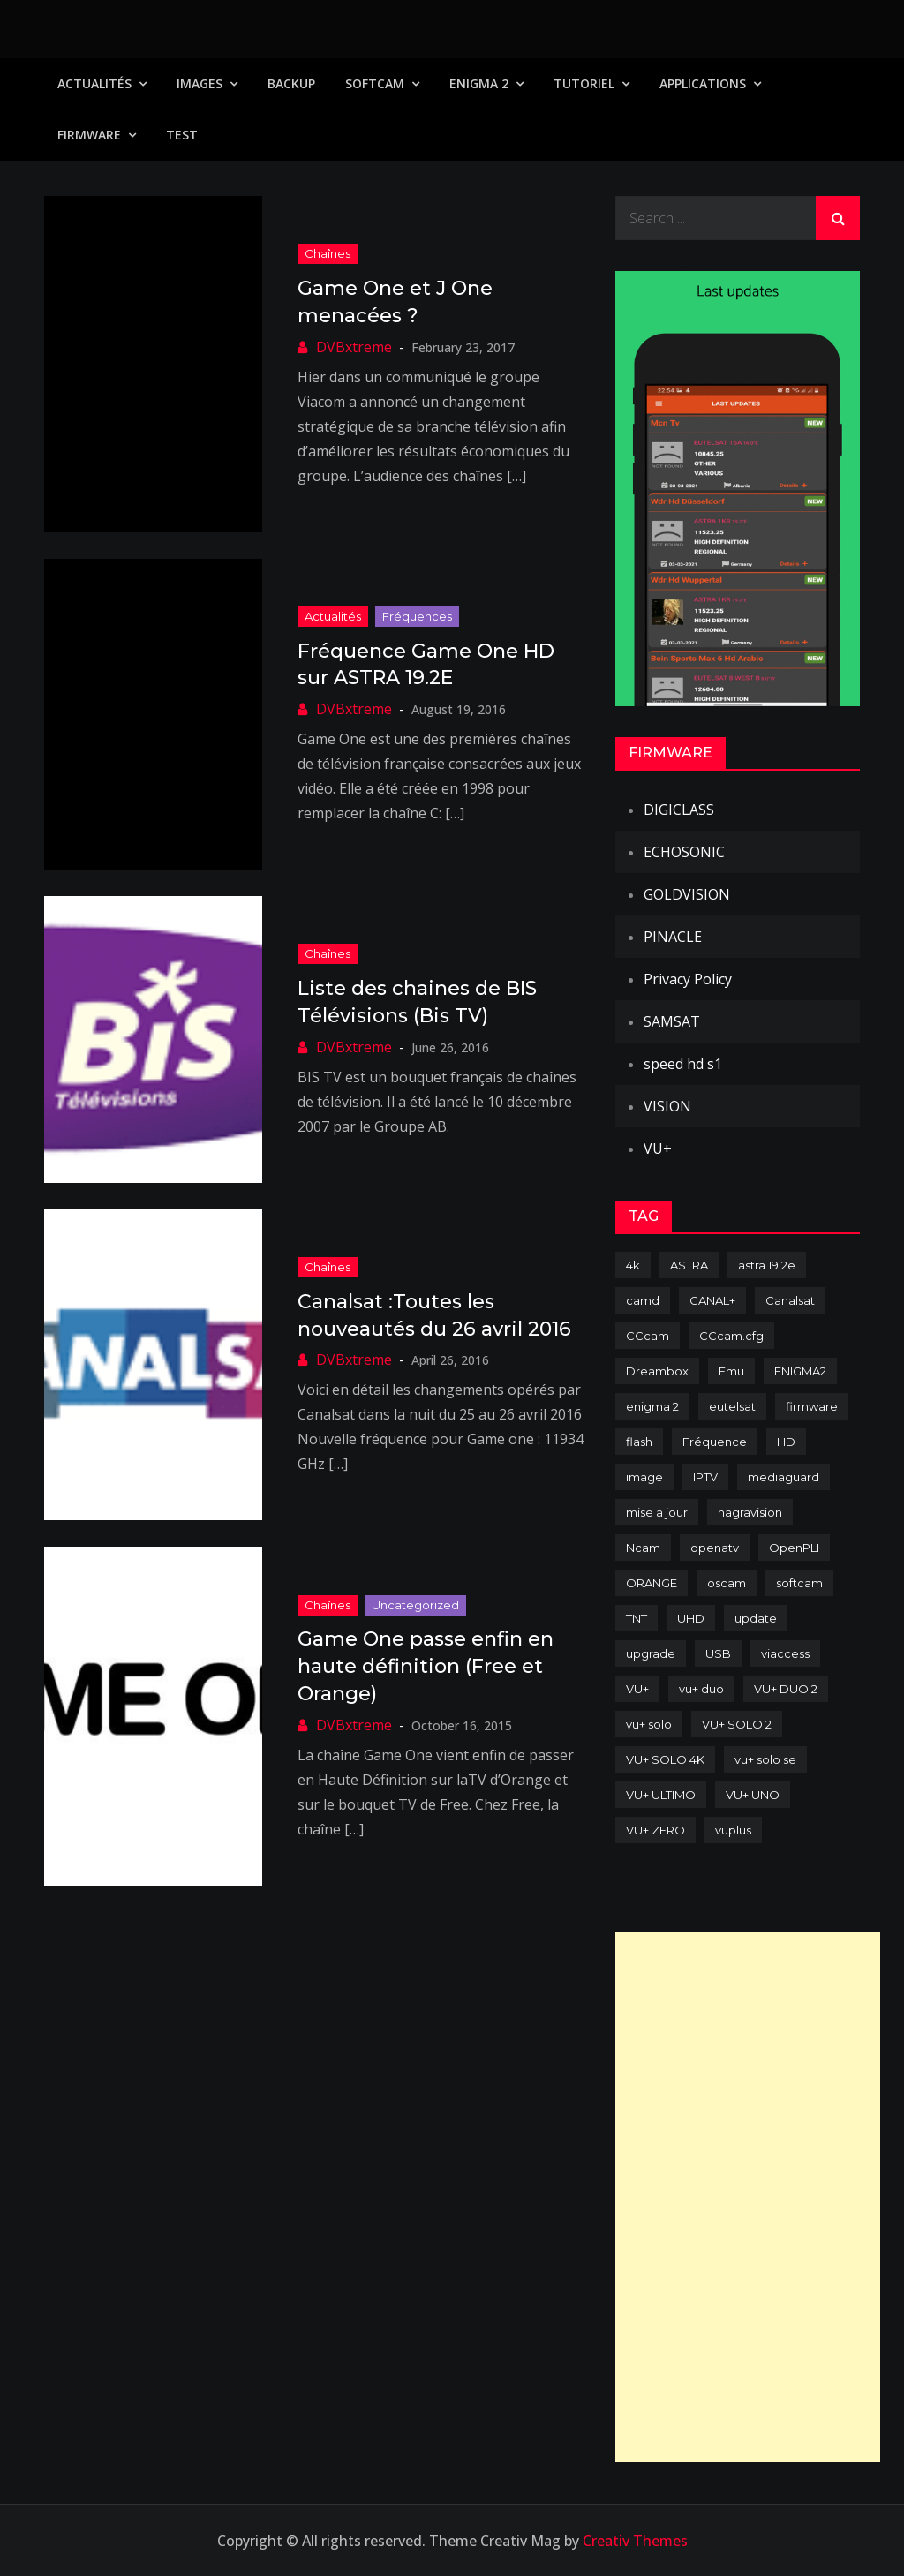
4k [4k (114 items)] (633, 1265)
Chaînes (327, 253)
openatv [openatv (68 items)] (714, 1547)
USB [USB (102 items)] (718, 1653)
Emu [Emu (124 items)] (731, 1371)
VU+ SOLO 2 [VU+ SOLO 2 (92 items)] (737, 1724)
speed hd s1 (683, 1063)
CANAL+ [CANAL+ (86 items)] (712, 1300)
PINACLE (673, 936)
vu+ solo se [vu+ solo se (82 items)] (765, 1759)
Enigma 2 (478, 83)
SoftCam (374, 83)
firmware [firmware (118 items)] (812, 1406)
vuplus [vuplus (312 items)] (733, 1830)
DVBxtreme (354, 347)
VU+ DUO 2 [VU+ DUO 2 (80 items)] (785, 1689)
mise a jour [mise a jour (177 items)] (657, 1512)
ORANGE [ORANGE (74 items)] (651, 1583)
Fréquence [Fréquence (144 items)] (714, 1442)
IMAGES (199, 83)
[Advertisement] (747, 2197)
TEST (182, 134)
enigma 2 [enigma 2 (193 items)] (652, 1406)
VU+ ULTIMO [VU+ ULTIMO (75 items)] (661, 1795)
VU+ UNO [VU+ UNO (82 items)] (753, 1795)
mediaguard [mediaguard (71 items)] (783, 1477)
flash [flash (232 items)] (639, 1442)
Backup (291, 83)
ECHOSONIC (684, 852)
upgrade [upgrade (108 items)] (650, 1653)
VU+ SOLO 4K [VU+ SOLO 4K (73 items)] (665, 1759)
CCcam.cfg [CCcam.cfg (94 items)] (731, 1336)
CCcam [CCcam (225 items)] (647, 1336)
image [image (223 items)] (644, 1477)
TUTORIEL (584, 83)
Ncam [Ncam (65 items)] (643, 1547)
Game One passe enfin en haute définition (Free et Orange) (426, 1666)
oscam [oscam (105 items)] (726, 1583)
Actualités (94, 83)
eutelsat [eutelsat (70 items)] (732, 1406)
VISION (667, 1106)
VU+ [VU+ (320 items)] (637, 1689)
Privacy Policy (688, 979)
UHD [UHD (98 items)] (690, 1618)
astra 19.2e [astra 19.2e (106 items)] (766, 1265)
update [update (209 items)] (755, 1618)
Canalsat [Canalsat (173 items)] (790, 1300)
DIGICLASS (679, 809)
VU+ (658, 1148)
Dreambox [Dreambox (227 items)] (657, 1371)
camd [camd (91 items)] (642, 1300)
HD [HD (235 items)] (786, 1442)
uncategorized (415, 1605)
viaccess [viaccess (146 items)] (785, 1653)
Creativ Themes (635, 2540)
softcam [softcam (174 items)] (799, 1583)
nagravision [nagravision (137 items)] (750, 1512)
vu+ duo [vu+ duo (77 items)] (701, 1689)
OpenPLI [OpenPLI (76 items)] (794, 1547)
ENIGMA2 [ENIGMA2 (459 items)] (800, 1371)
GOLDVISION (687, 894)
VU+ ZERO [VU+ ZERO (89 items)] (655, 1830)
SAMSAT (672, 1021)
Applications (702, 83)
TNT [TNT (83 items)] (636, 1618)
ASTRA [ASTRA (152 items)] (689, 1265)
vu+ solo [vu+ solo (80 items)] (649, 1724)
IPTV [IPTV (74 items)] (705, 1477)
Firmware (89, 134)
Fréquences (417, 616)
